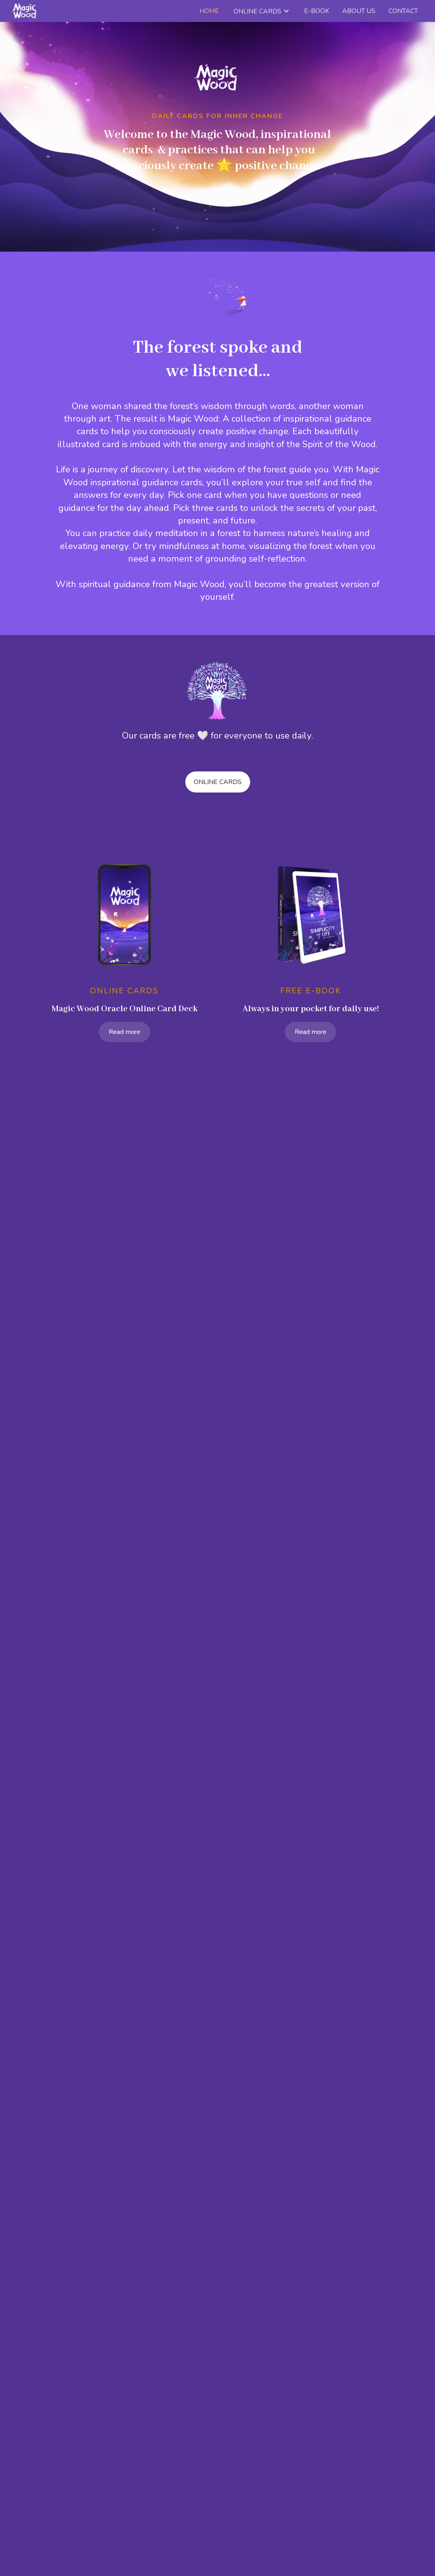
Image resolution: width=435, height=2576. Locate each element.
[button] (261, 11)
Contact (403, 10)
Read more (124, 1031)
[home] (25, 11)
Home (209, 10)
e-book (316, 10)
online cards (218, 782)
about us (358, 10)
